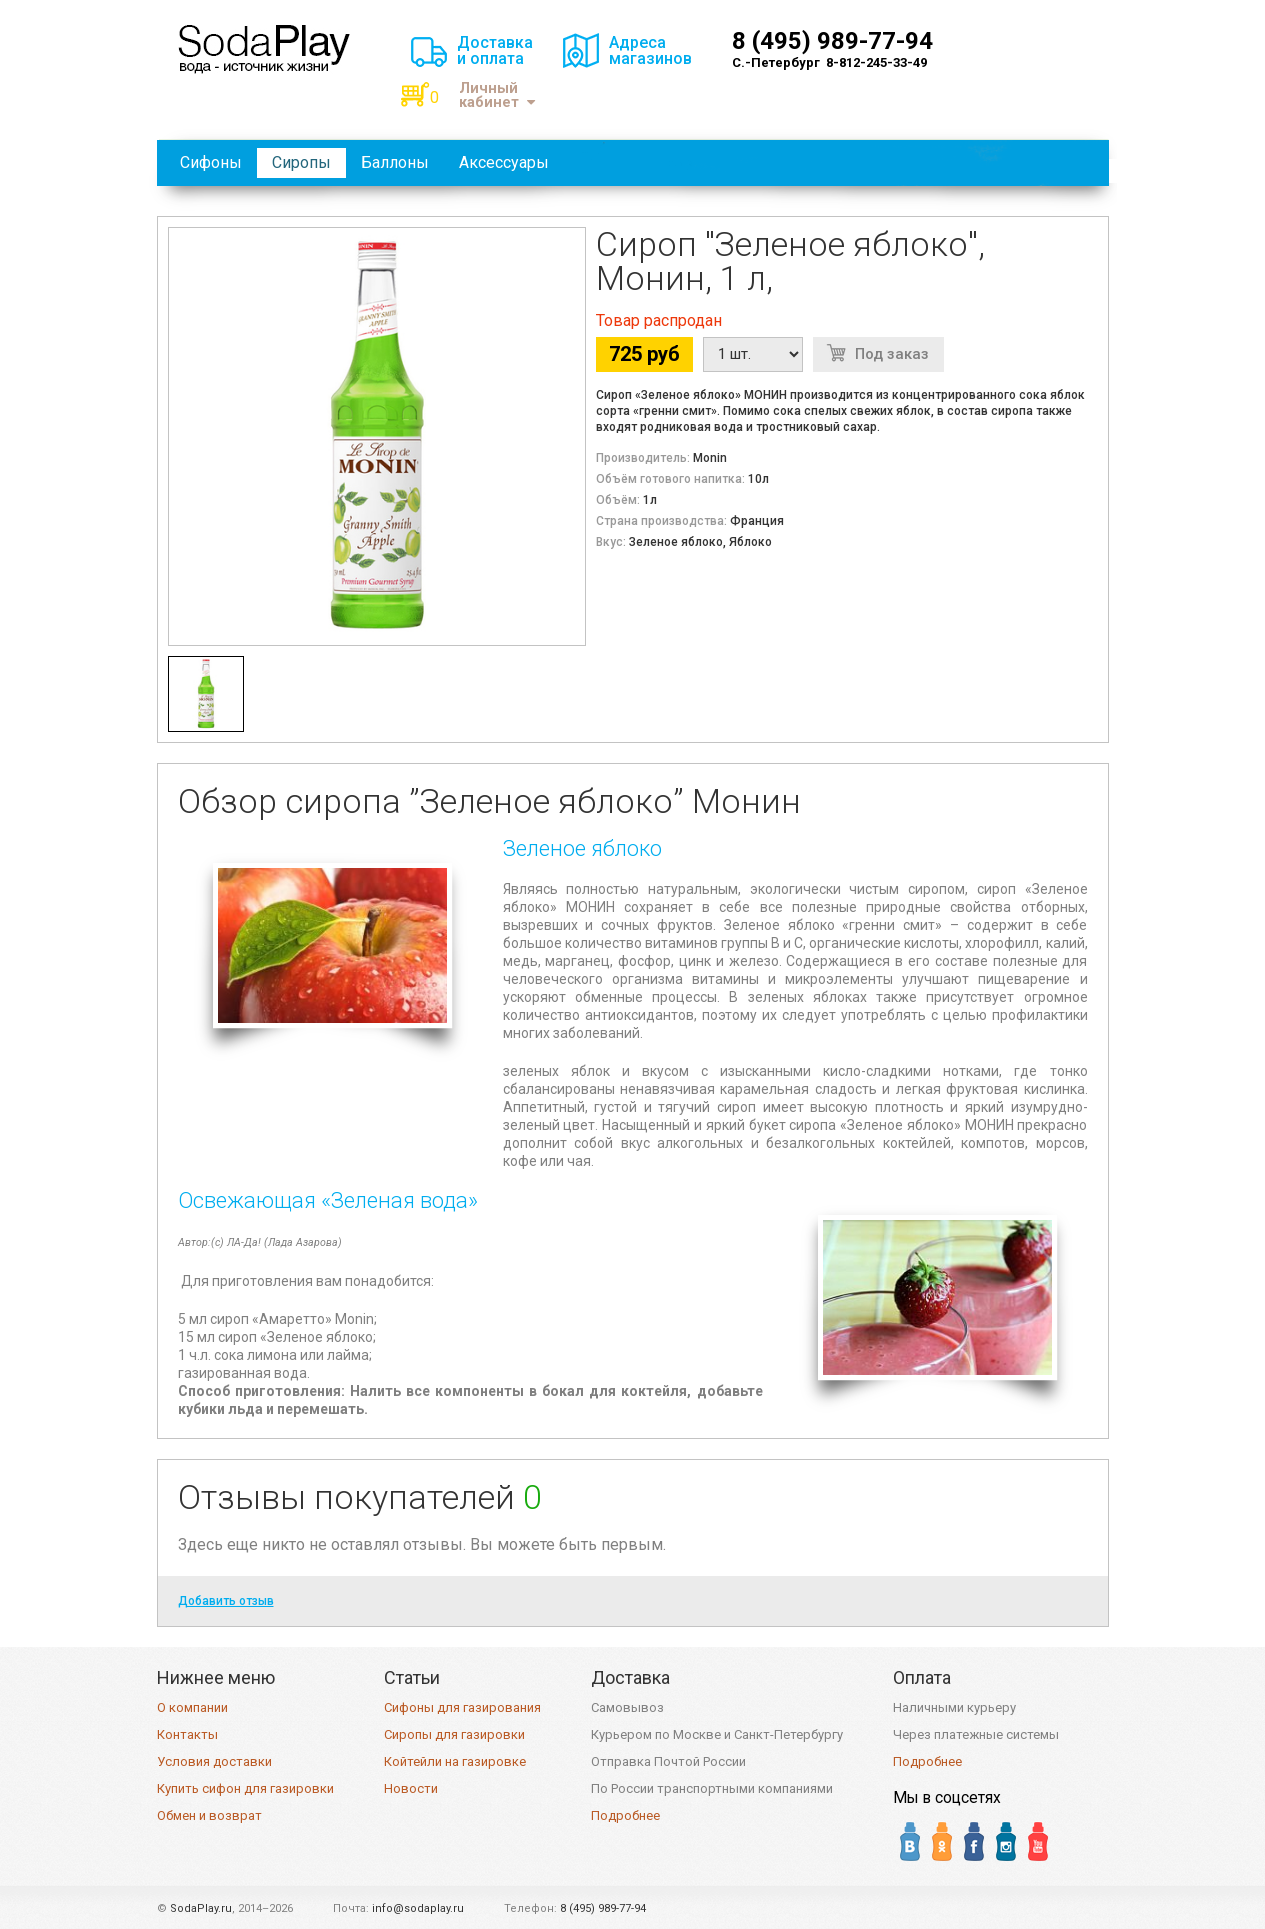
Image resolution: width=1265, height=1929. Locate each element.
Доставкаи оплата (495, 50)
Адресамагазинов (650, 50)
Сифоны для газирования (462, 1707)
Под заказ (892, 354)
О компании (192, 1707)
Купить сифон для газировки (245, 1788)
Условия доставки (214, 1761)
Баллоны (395, 162)
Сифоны (211, 162)
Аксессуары (504, 162)
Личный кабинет (497, 95)
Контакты (187, 1734)
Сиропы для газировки (454, 1734)
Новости (411, 1788)
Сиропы (301, 162)
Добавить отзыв (226, 1601)
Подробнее (625, 1815)
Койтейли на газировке (455, 1761)
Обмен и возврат (209, 1815)
